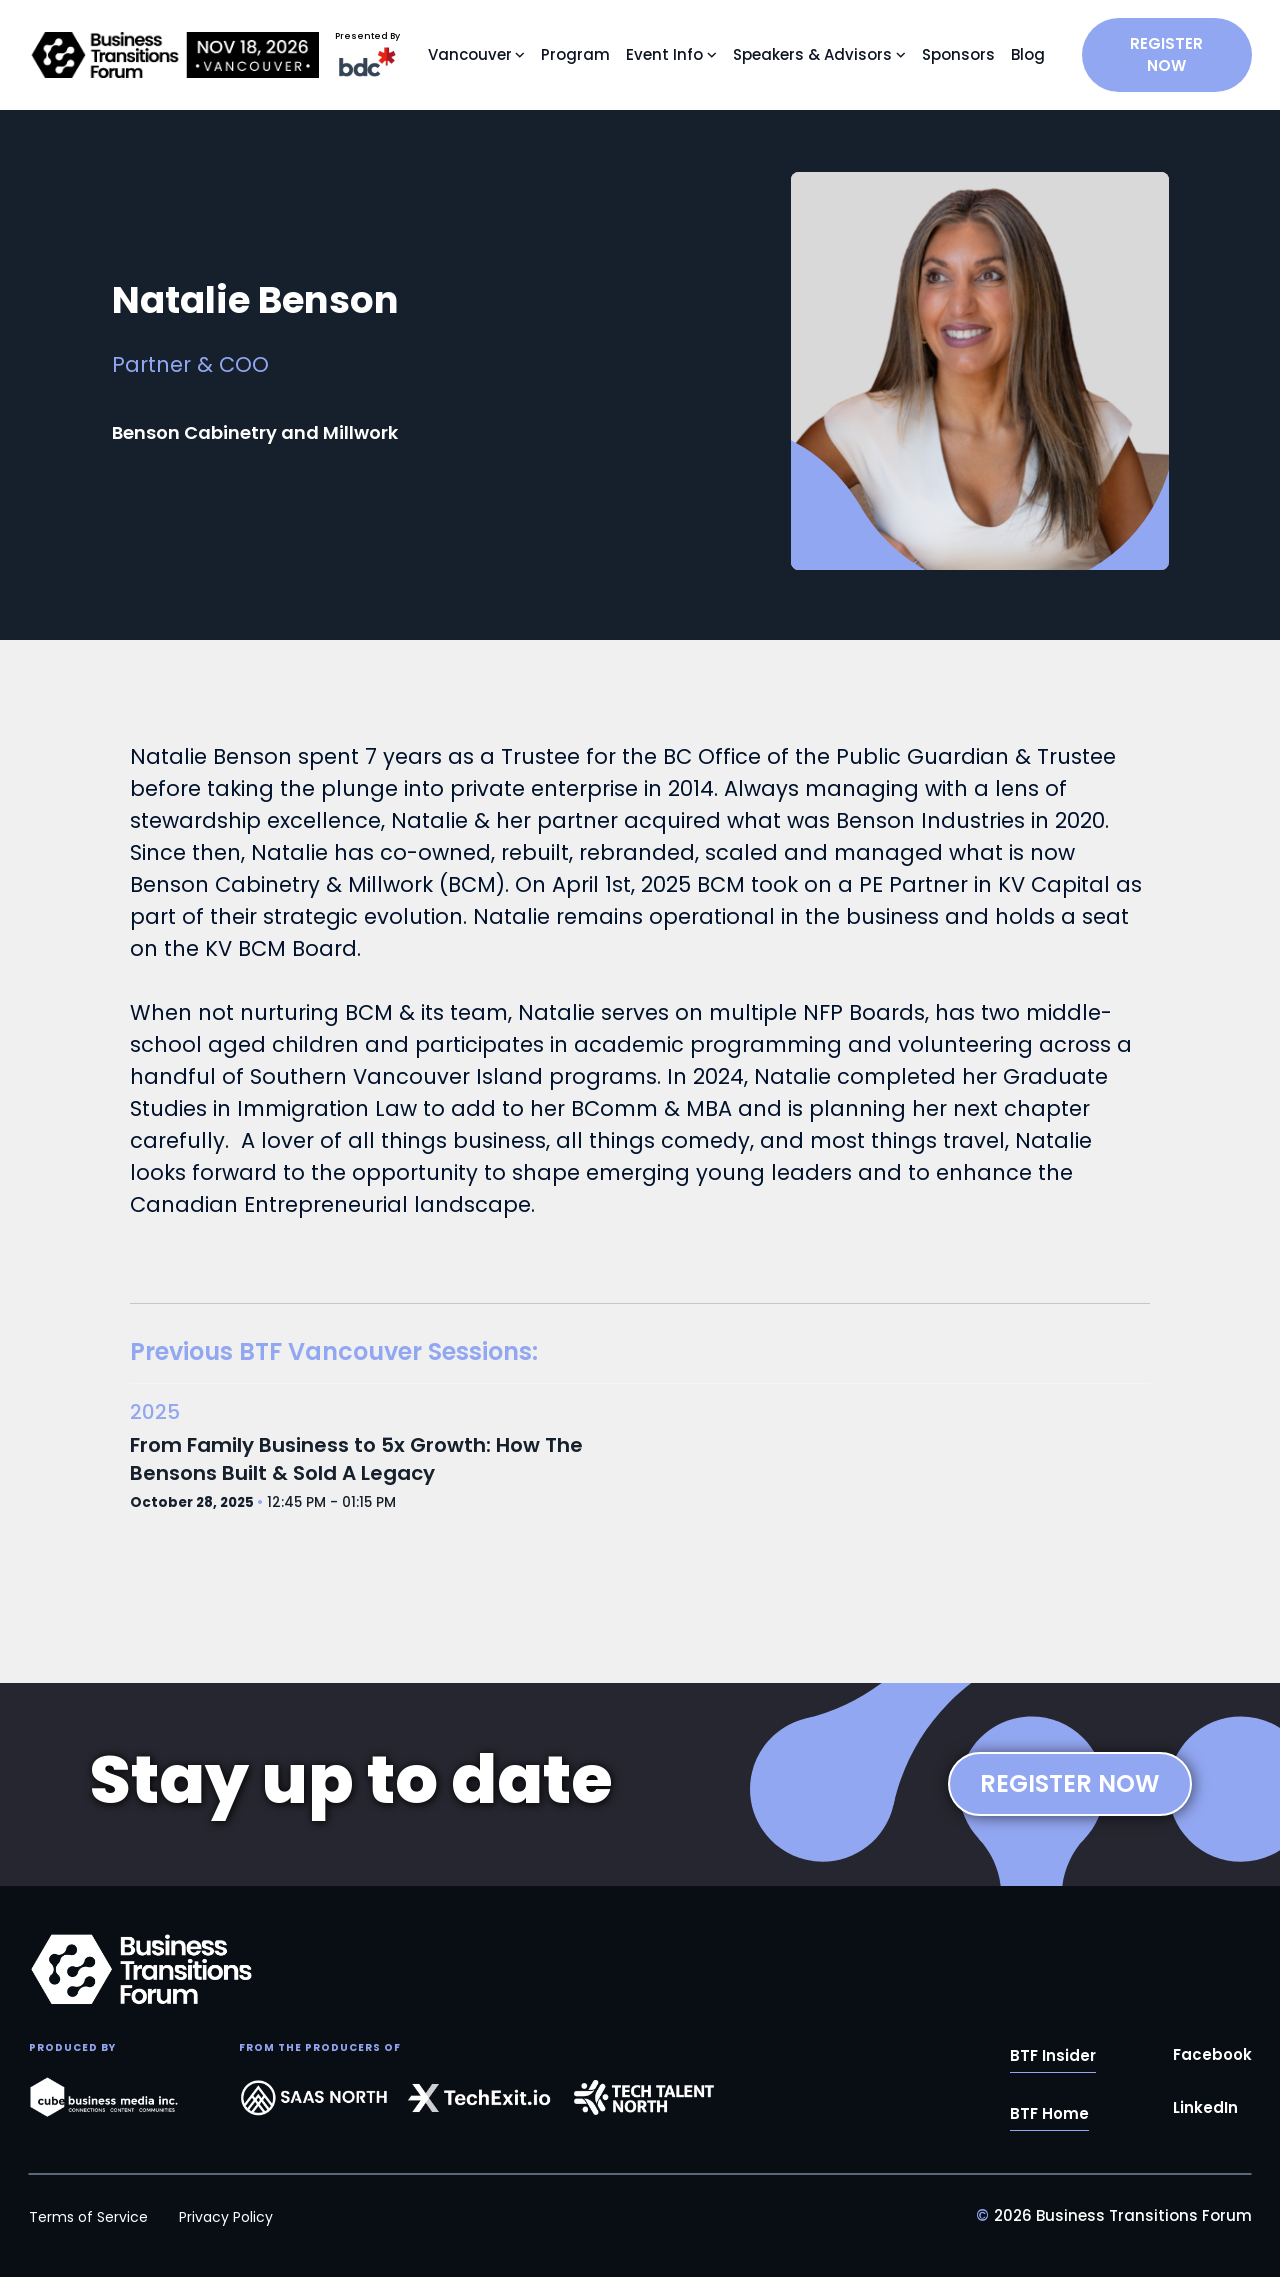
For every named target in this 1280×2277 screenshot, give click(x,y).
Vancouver (470, 54)
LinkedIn (1205, 2110)
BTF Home (1049, 2116)
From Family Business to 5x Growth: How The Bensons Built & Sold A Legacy (356, 1459)
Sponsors (958, 54)
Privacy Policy (226, 2217)
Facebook (1212, 2057)
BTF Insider (1053, 2058)
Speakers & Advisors (812, 54)
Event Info (664, 54)
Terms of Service (88, 2217)
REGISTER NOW (1166, 54)
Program (575, 54)
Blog (1028, 54)
